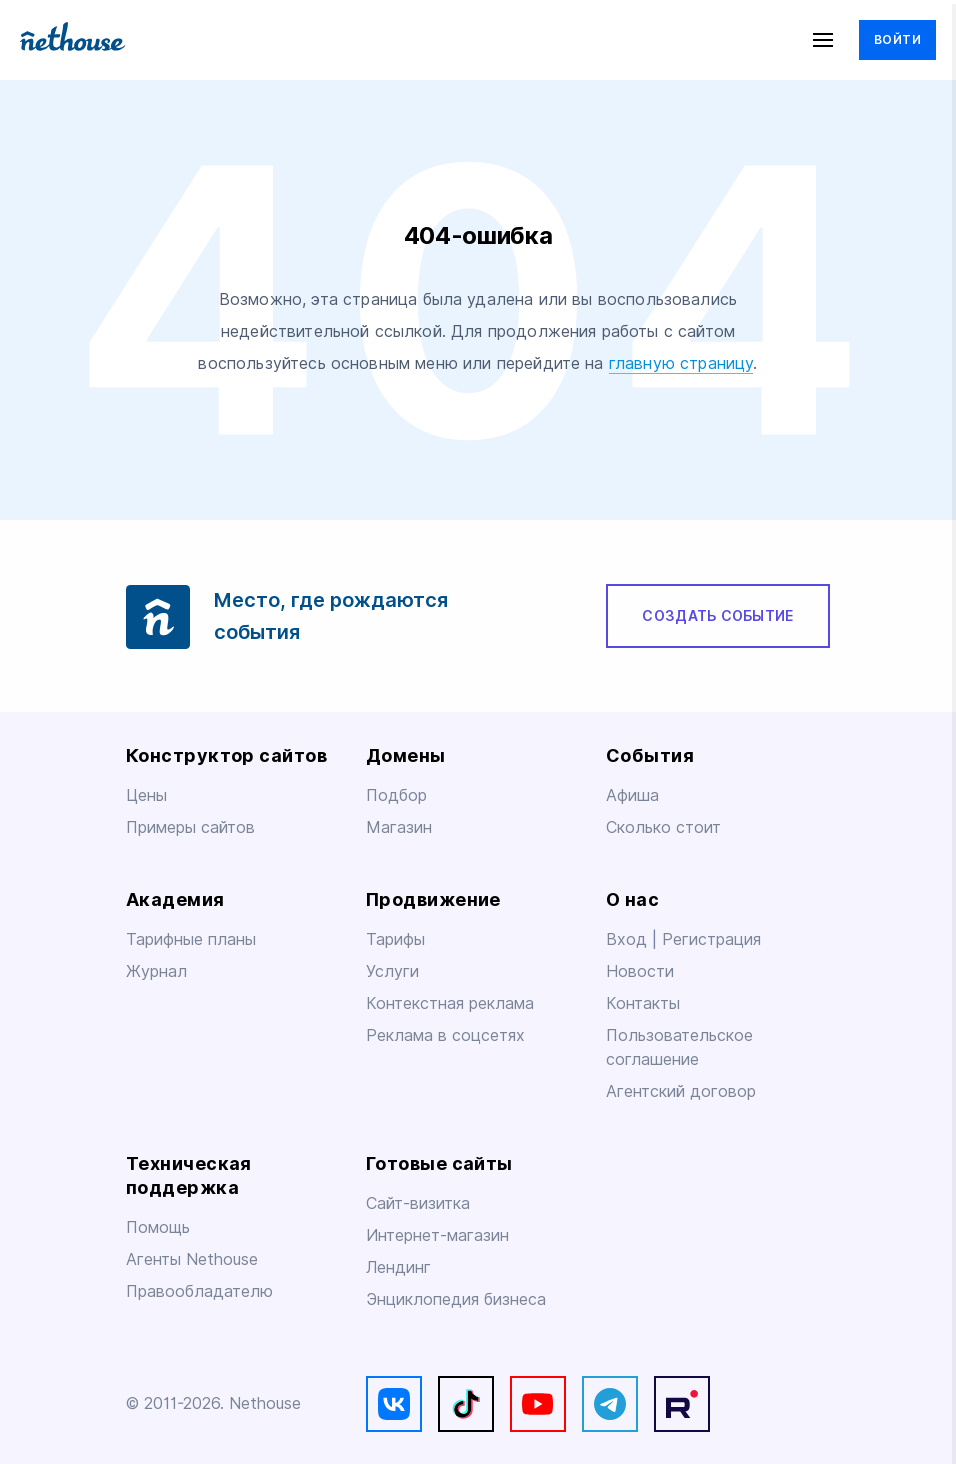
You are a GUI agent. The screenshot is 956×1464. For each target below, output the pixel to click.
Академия (175, 899)
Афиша (632, 795)
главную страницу (681, 363)
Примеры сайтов (190, 827)
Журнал (156, 971)
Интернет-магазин (437, 1235)
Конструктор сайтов (226, 755)
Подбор (396, 795)
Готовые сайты (439, 1163)
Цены (146, 795)
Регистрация (711, 939)
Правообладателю (199, 1291)
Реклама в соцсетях (445, 1035)
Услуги (392, 971)
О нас (632, 899)
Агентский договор (681, 1091)
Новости (640, 971)
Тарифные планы (191, 939)
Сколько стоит (663, 827)
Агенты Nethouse (192, 1259)
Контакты (643, 1003)
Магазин (399, 827)
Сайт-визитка (418, 1203)
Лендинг (398, 1267)
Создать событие (717, 616)
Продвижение (433, 899)
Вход (629, 939)
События (650, 755)
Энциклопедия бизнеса (456, 1299)
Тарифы (395, 939)
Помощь (158, 1227)
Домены (406, 755)
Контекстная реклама (450, 1003)
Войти (897, 39)
